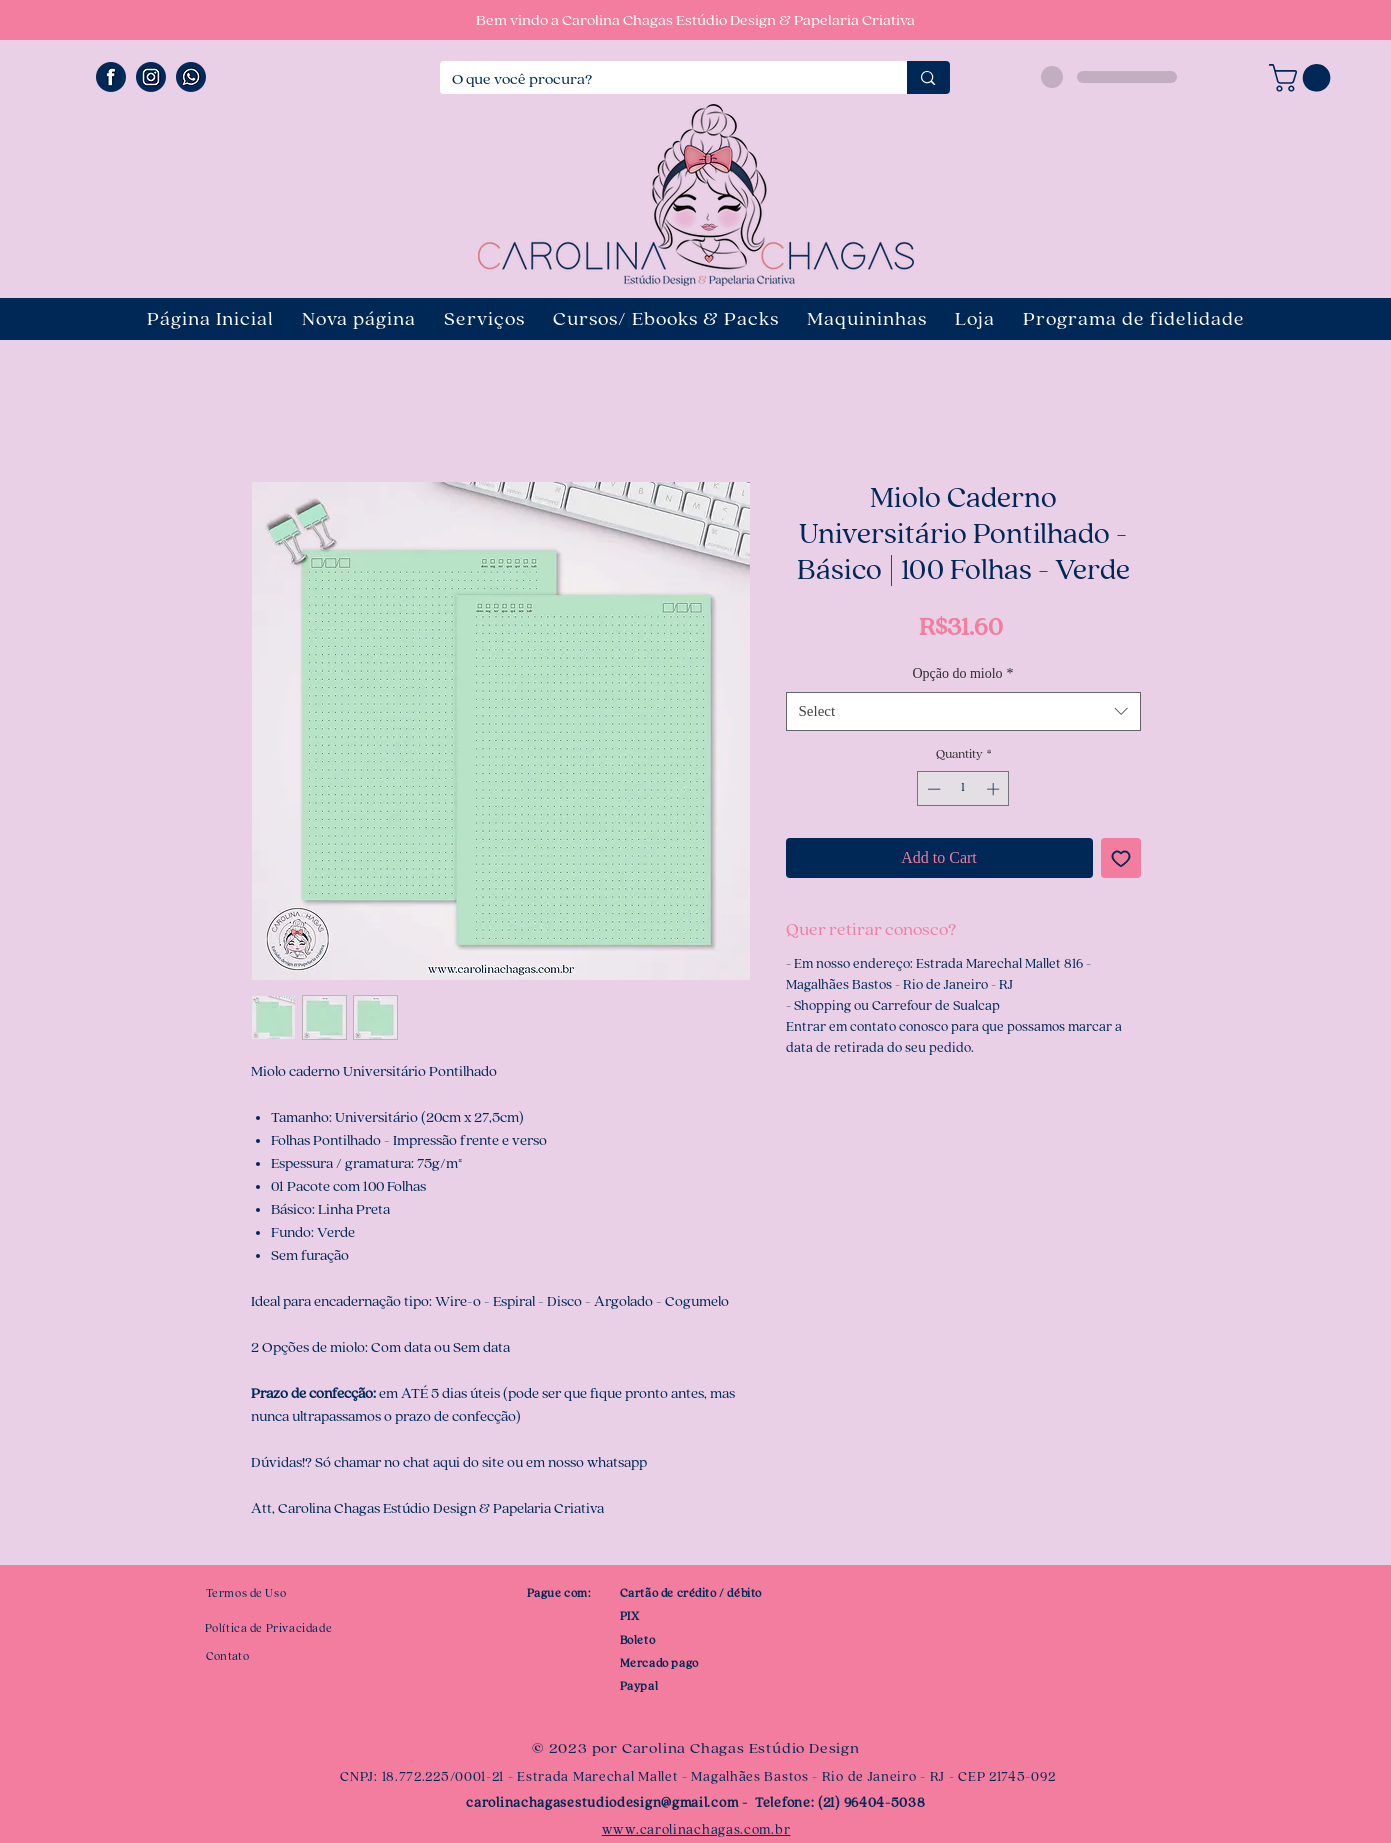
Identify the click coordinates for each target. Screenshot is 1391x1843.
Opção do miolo (962, 673)
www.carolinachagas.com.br (696, 1830)
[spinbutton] (963, 789)
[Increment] (995, 789)
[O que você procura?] (659, 80)
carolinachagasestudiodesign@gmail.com (602, 1803)
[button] (1303, 78)
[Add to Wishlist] (1121, 858)
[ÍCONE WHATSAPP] (191, 77)
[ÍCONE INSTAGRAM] (151, 77)
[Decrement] (932, 789)
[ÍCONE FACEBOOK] (111, 77)
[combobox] (963, 711)
